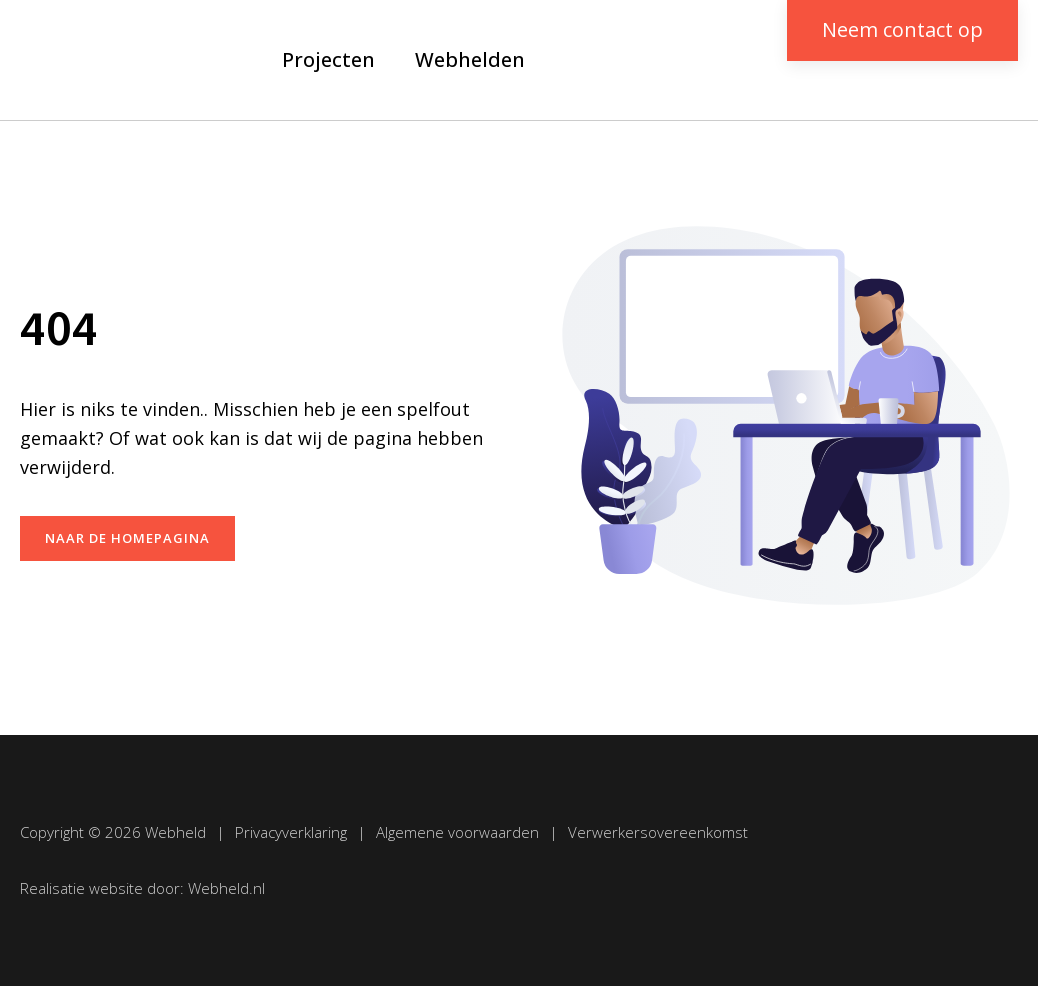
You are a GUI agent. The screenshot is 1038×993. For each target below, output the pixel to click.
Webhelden (470, 59)
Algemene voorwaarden (457, 832)
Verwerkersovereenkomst (658, 832)
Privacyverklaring (291, 832)
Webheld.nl (226, 888)
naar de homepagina (127, 538)
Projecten (328, 59)
